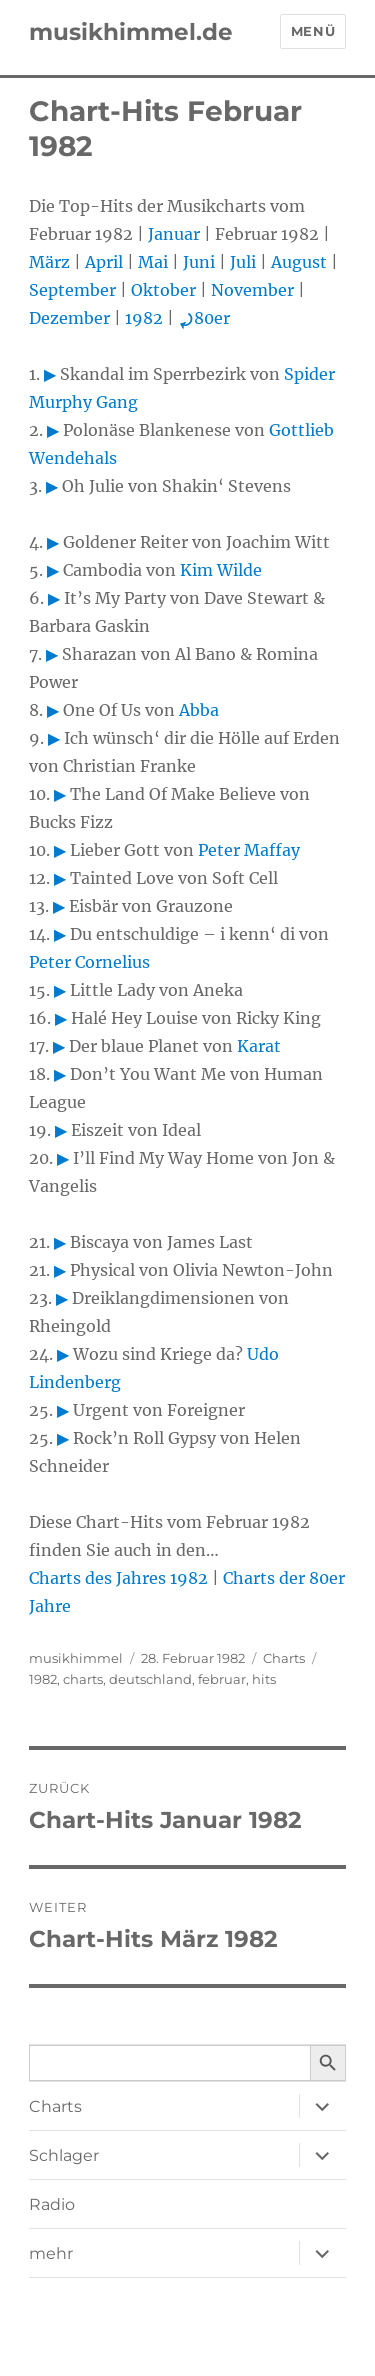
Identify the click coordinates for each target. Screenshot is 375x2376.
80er (204, 318)
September (72, 290)
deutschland (150, 1679)
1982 (144, 318)
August (299, 262)
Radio (52, 2204)
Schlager (64, 2155)
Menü (313, 31)
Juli (243, 262)
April (104, 262)
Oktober (163, 290)
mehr (51, 2253)
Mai (153, 262)
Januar (174, 234)
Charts (284, 1658)
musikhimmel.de (131, 32)
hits (264, 1679)
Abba (199, 710)
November (252, 290)
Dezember (69, 318)
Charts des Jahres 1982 (118, 1578)
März (49, 262)
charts (83, 1679)
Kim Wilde (221, 570)
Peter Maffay (249, 850)
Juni (199, 262)
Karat (259, 1046)
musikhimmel (76, 1658)
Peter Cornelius (89, 962)
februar (222, 1679)
